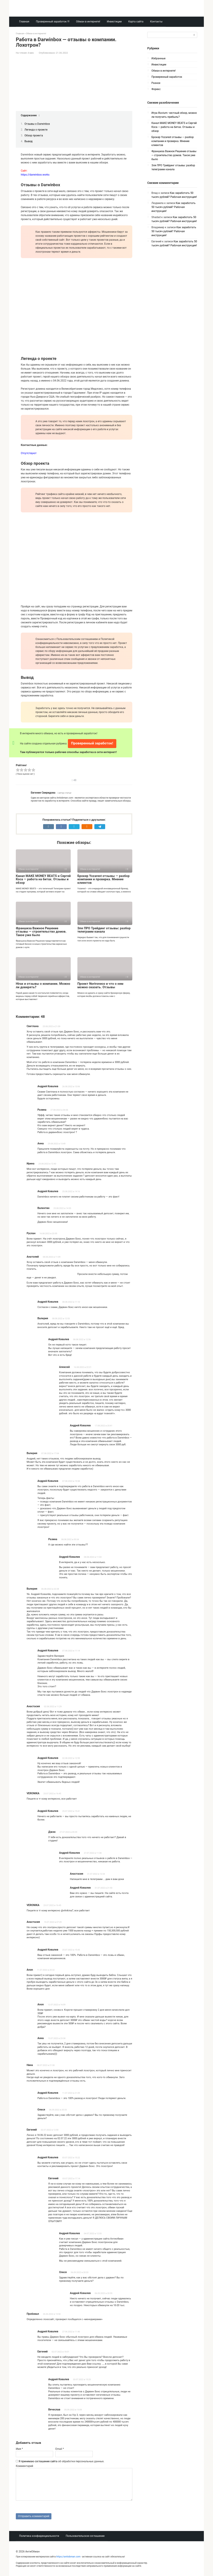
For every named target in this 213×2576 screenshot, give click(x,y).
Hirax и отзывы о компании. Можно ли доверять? (43, 985)
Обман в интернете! (88, 21)
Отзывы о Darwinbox (37, 123)
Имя (19, 2448)
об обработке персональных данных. (60, 2461)
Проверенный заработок (166, 76)
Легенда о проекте (35, 129)
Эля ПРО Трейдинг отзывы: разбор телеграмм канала (104, 930)
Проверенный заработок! (92, 743)
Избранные (158, 58)
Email (59, 2448)
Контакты (156, 21)
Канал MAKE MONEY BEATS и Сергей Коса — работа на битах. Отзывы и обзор (43, 879)
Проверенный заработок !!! (52, 21)
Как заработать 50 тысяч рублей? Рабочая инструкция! (173, 207)
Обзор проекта (33, 135)
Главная (24, 21)
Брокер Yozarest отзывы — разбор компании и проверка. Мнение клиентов (103, 879)
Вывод (28, 141)
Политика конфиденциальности (39, 2535)
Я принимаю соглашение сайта (38, 2461)
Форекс (156, 89)
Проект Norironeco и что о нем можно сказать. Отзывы (100, 985)
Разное (155, 83)
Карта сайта (135, 21)
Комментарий (24, 2466)
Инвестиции (114, 21)
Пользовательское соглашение (85, 2535)
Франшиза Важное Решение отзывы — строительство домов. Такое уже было (41, 931)
